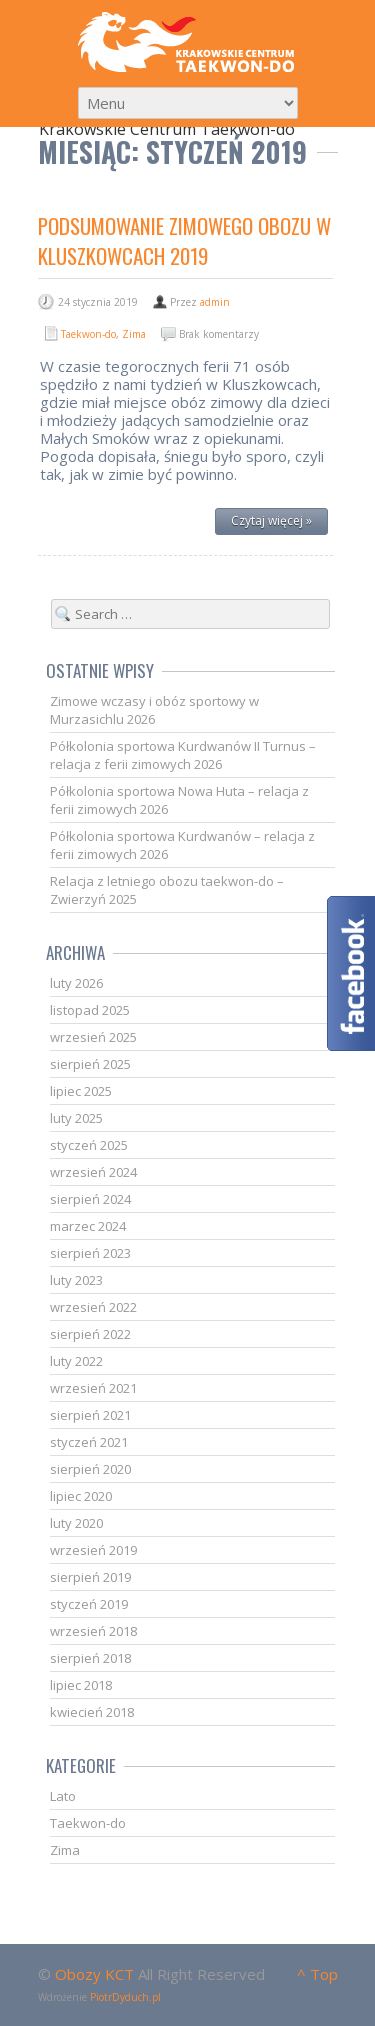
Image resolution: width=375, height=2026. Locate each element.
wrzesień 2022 (93, 1307)
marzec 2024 (88, 1226)
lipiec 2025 (81, 1091)
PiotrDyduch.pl (125, 1997)
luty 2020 (76, 1523)
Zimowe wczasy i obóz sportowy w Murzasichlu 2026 (154, 710)
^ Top (317, 1974)
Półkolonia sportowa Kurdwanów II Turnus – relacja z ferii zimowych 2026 (183, 755)
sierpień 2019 (90, 1577)
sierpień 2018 (90, 1658)
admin (215, 302)
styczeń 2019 (89, 1604)
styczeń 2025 (89, 1145)
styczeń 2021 (89, 1442)
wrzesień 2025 (93, 1037)
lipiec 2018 (81, 1685)
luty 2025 (76, 1118)
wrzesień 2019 (93, 1550)
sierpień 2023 (90, 1253)
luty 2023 (76, 1280)
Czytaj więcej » (271, 520)
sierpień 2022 (90, 1334)
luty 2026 (76, 983)
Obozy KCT (94, 1974)
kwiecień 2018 (92, 1712)
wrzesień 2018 (93, 1631)
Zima (134, 334)
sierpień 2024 (90, 1199)
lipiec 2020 (81, 1496)
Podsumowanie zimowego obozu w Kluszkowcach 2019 (184, 240)
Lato (63, 1796)
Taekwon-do (88, 334)
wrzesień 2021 (93, 1388)
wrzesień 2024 (93, 1172)
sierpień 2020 (90, 1469)
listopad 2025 (90, 1010)
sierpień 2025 (90, 1064)
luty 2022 (76, 1361)
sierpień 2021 (90, 1415)
